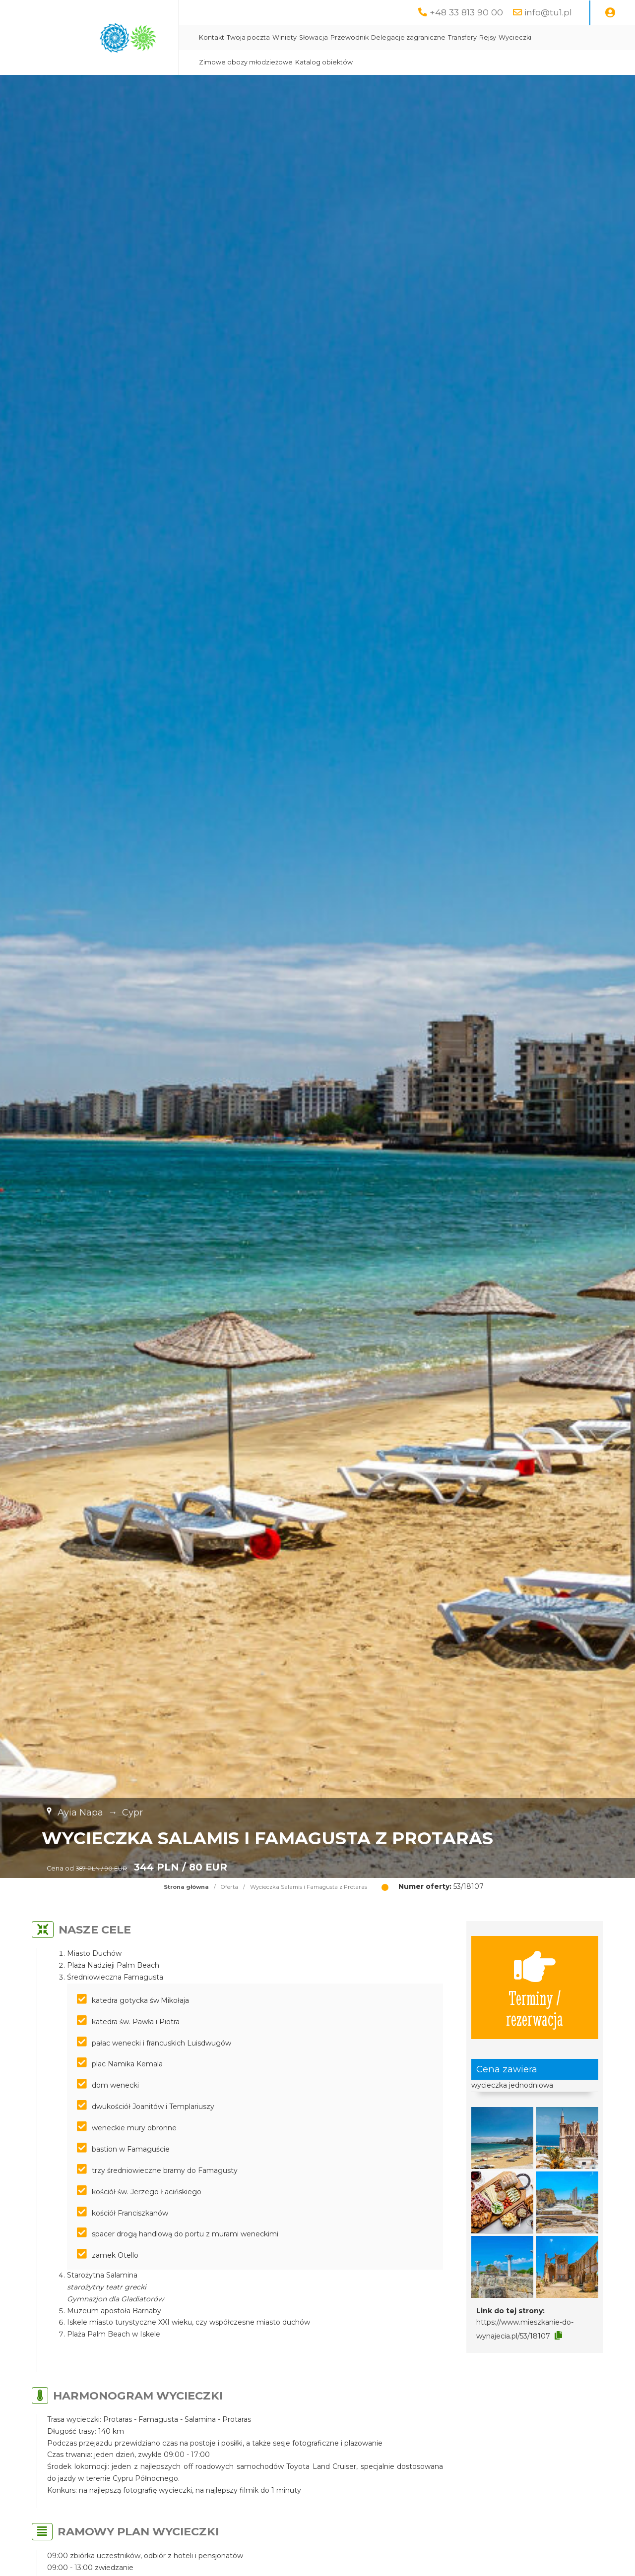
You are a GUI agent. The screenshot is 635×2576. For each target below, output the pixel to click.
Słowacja (313, 37)
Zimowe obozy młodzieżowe (246, 62)
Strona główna (186, 1886)
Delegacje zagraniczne (408, 37)
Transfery (462, 37)
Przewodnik (349, 37)
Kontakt (211, 37)
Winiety (284, 37)
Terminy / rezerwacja (534, 1987)
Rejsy (487, 37)
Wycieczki (515, 37)
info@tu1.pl (548, 12)
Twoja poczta (248, 37)
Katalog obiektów (324, 62)
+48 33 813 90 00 (466, 12)
